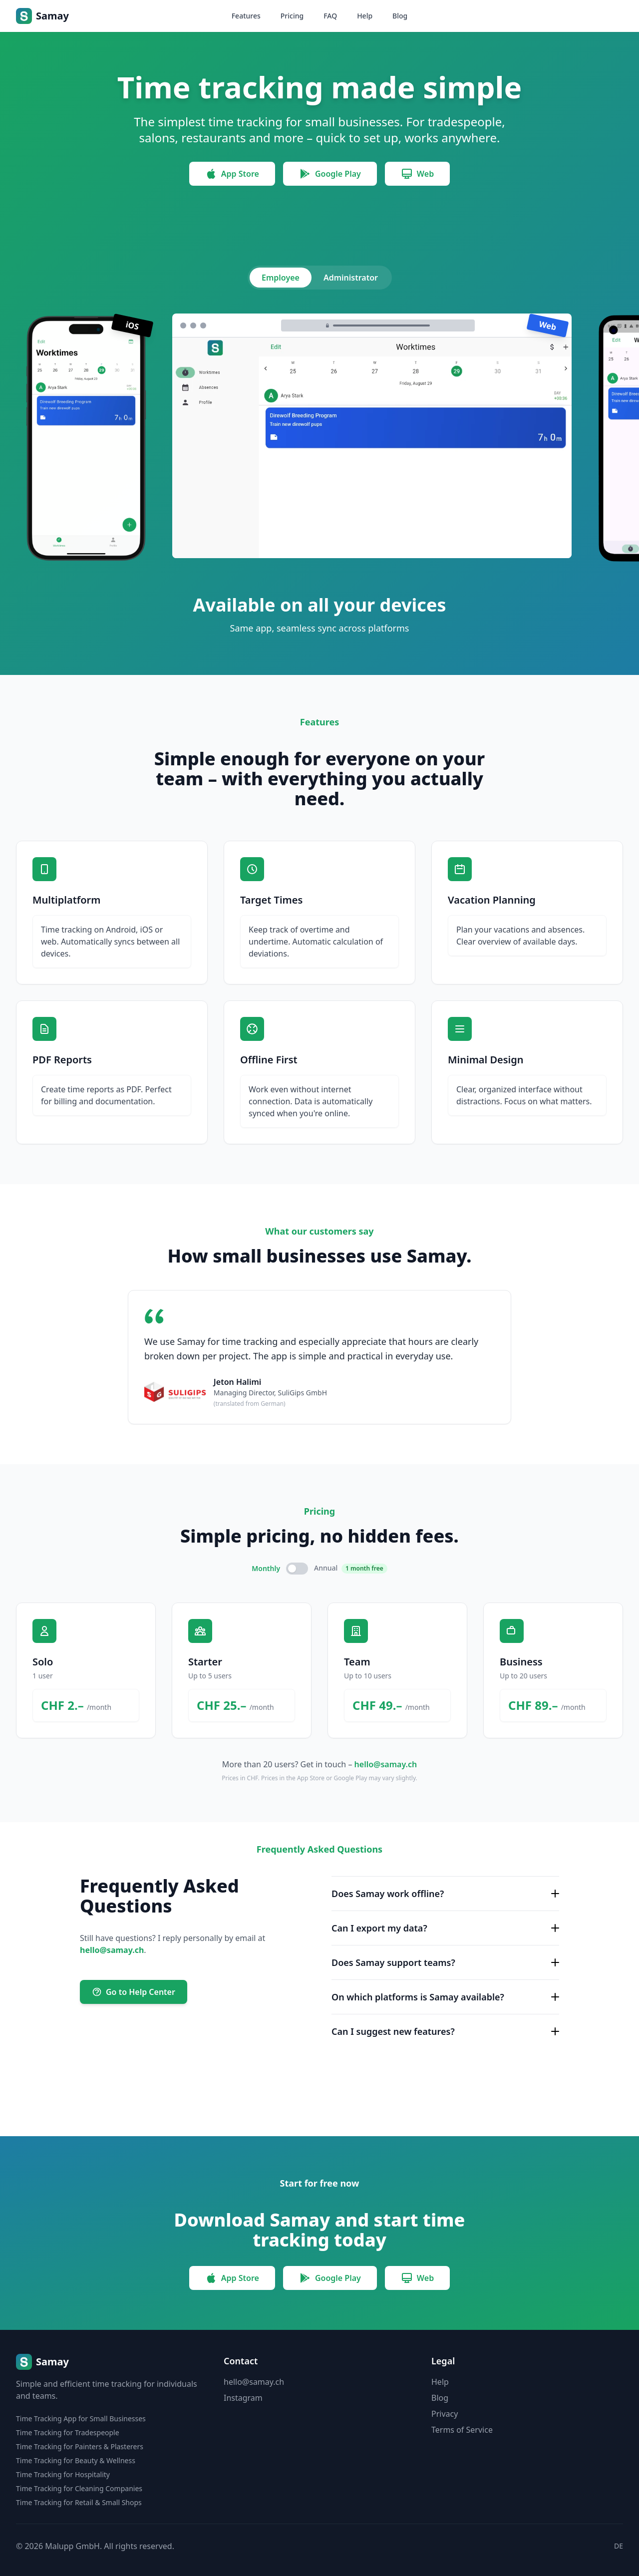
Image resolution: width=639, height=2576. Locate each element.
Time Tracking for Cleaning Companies (79, 2488)
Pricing (292, 15)
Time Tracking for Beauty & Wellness (75, 2460)
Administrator (350, 277)
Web (417, 174)
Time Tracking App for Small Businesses (81, 2418)
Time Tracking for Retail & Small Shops (79, 2502)
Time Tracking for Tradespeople (67, 2432)
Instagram (243, 2397)
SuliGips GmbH (302, 1392)
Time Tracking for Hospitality (63, 2474)
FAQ (330, 15)
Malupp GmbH (72, 2546)
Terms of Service (462, 2429)
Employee (281, 277)
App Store (232, 174)
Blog (399, 15)
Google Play (330, 174)
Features (246, 15)
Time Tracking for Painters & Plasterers (79, 2446)
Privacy (444, 2413)
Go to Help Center (133, 1991)
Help (364, 15)
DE (618, 2546)
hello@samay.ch (385, 1764)
